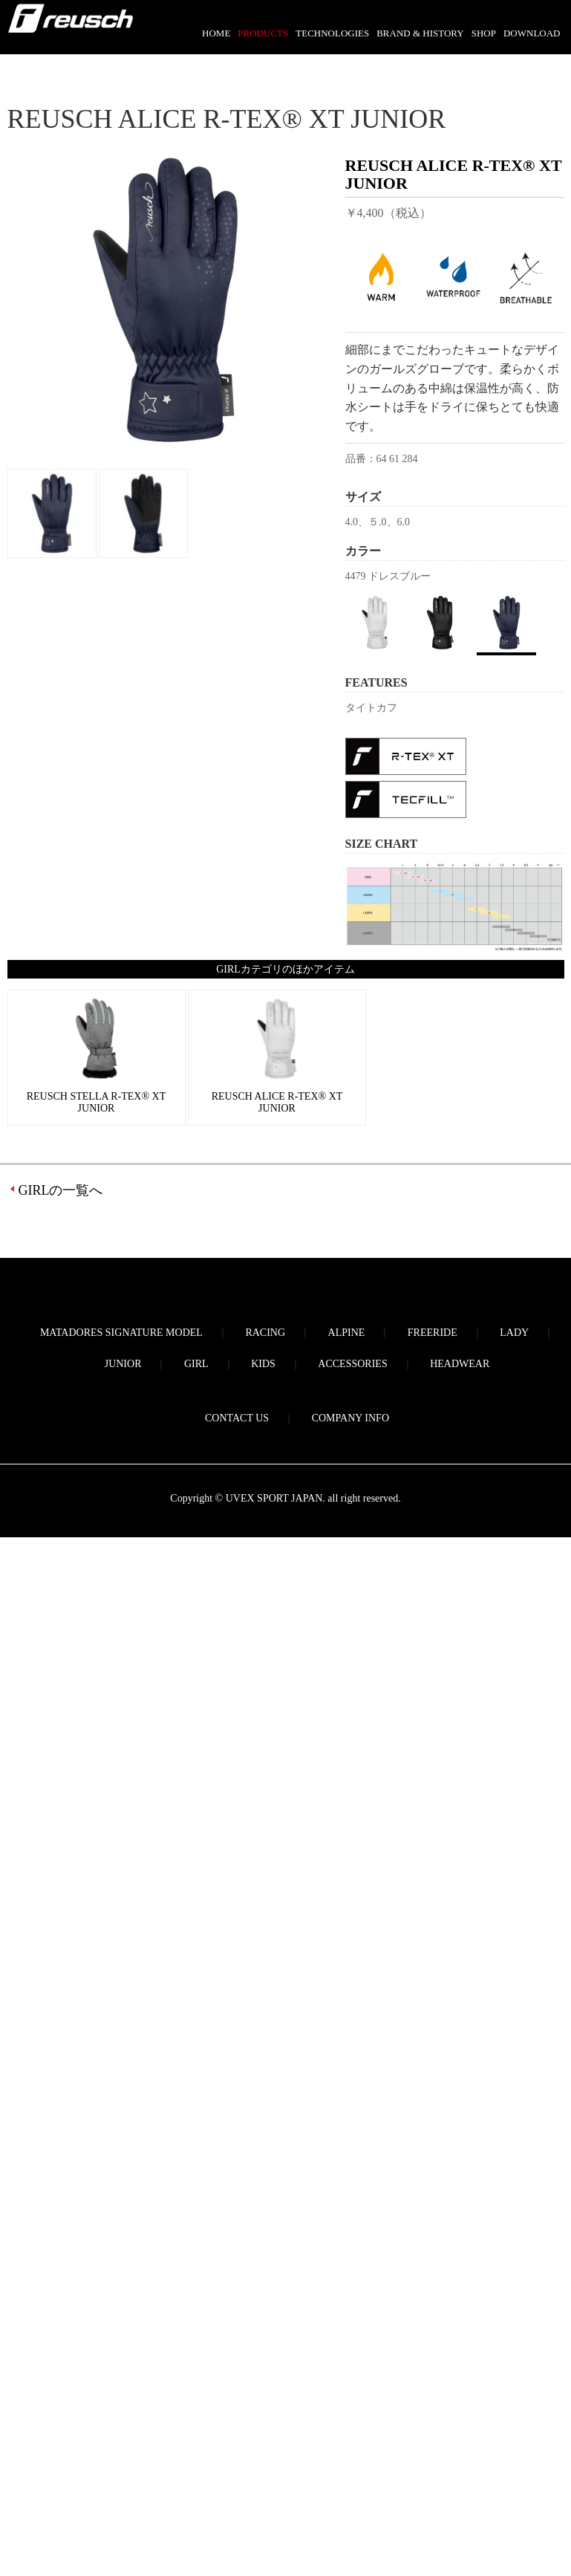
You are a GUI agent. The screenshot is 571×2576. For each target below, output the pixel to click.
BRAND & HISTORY (420, 33)
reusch (70, 27)
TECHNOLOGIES (332, 33)
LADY (514, 1332)
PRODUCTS (263, 33)
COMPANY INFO (350, 1418)
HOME (216, 33)
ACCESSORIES (352, 1363)
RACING (265, 1332)
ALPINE (346, 1332)
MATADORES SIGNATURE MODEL (121, 1332)
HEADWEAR (459, 1363)
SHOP (484, 33)
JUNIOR (123, 1363)
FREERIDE (432, 1332)
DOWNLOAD (532, 33)
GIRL (196, 1363)
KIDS (263, 1363)
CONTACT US (237, 1418)
